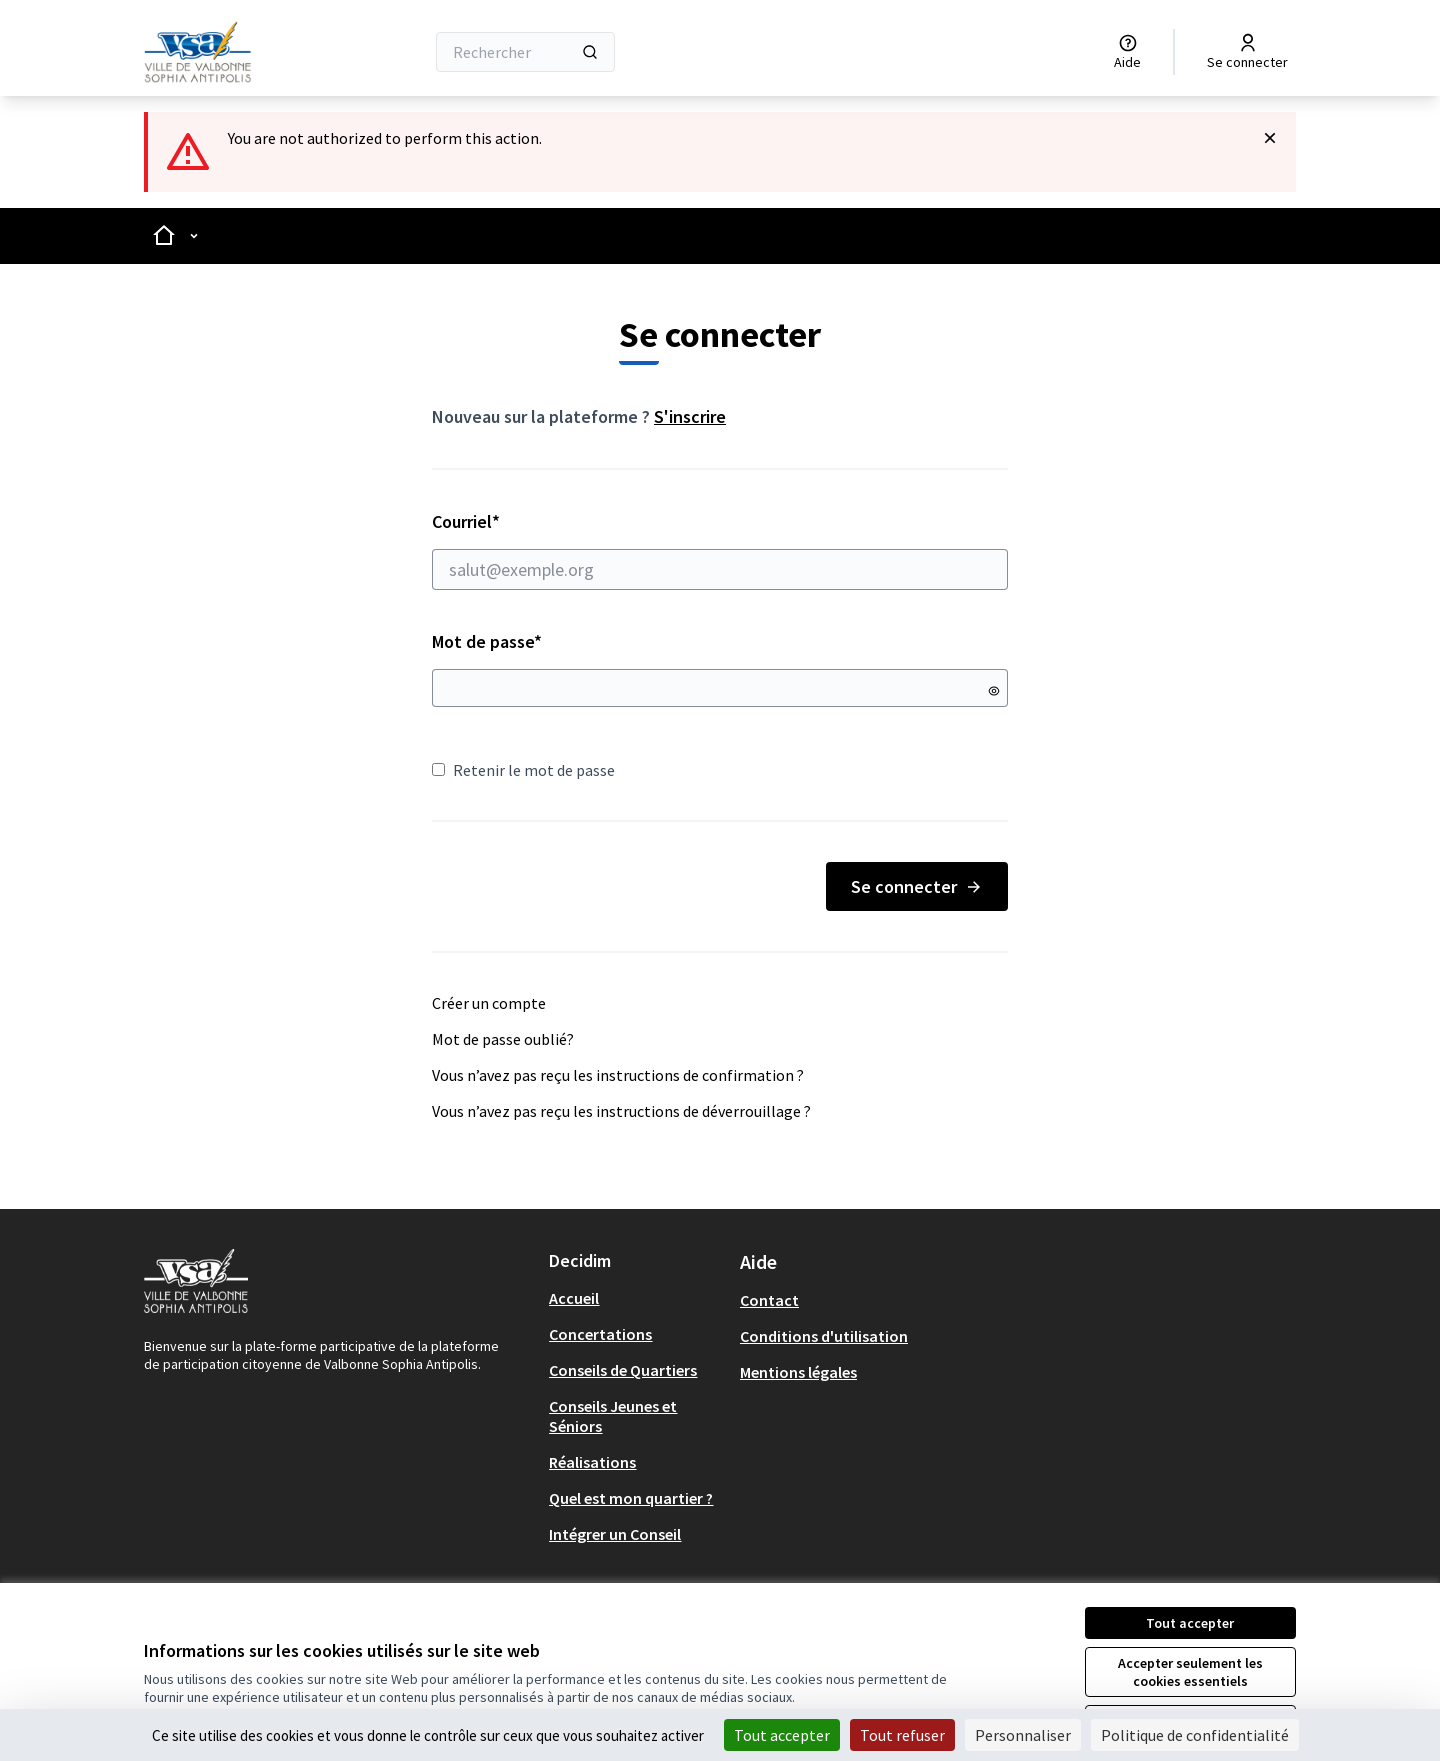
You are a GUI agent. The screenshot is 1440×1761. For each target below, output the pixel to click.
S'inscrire (690, 416)
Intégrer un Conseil (615, 1534)
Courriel (720, 550)
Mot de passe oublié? (503, 1039)
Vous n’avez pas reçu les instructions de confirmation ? (618, 1075)
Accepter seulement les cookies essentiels (1190, 1672)
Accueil (574, 1298)
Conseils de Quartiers (623, 1370)
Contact (769, 1300)
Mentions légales (798, 1372)
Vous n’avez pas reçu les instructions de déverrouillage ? (621, 1111)
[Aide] (1127, 52)
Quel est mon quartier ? (631, 1498)
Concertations (600, 1334)
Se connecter (917, 886)
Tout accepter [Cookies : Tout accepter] (782, 1735)
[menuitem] (636, 1298)
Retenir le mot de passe (523, 770)
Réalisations (592, 1462)
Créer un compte (489, 1003)
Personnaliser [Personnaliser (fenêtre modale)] (1023, 1735)
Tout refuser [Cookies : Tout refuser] (902, 1735)
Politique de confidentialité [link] (1195, 1735)
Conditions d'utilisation (824, 1336)
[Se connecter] (1247, 52)
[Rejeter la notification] (1270, 138)
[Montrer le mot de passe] (994, 691)
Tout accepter (1190, 1623)
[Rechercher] (525, 52)
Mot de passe (487, 641)
